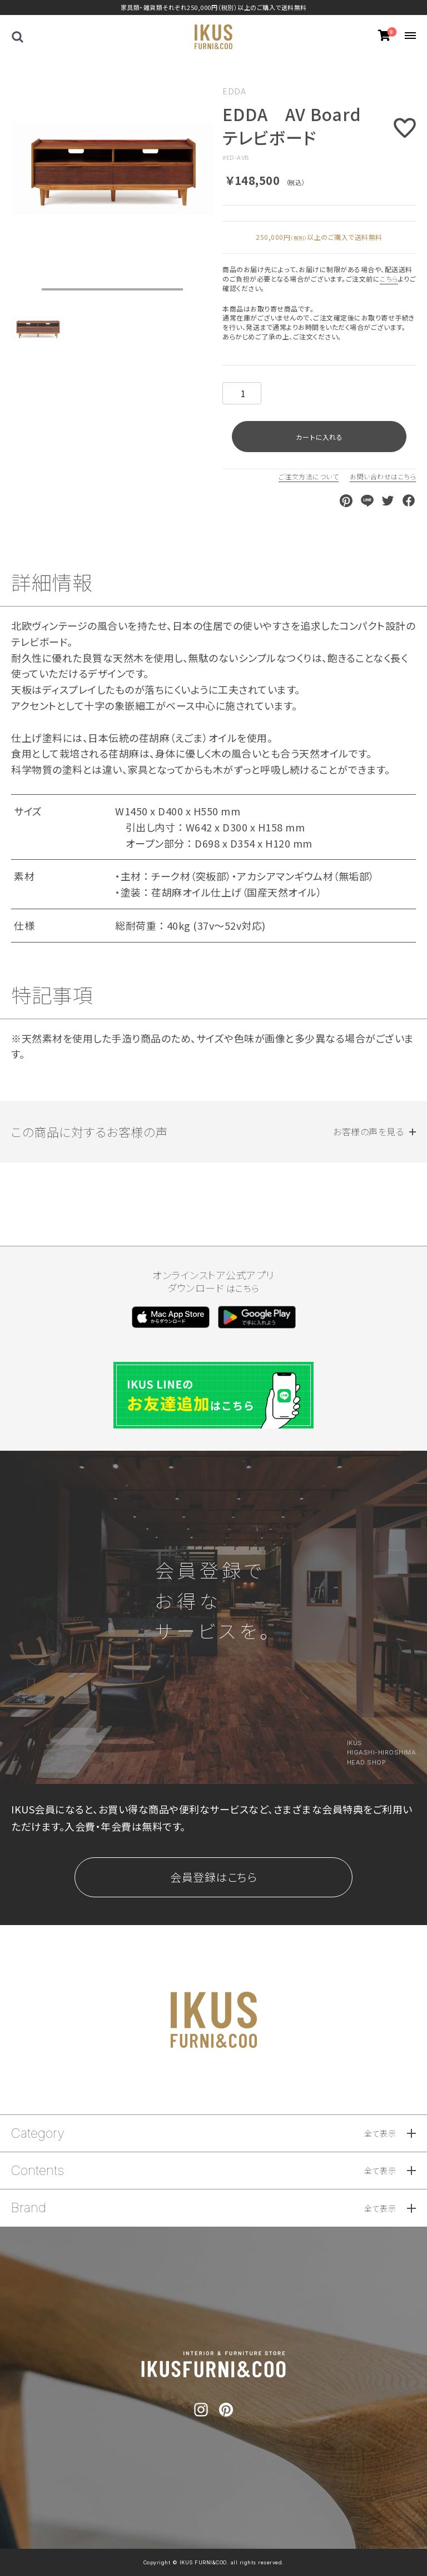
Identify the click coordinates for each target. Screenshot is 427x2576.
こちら (389, 278)
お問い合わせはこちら (383, 476)
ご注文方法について (309, 476)
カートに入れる (319, 437)
